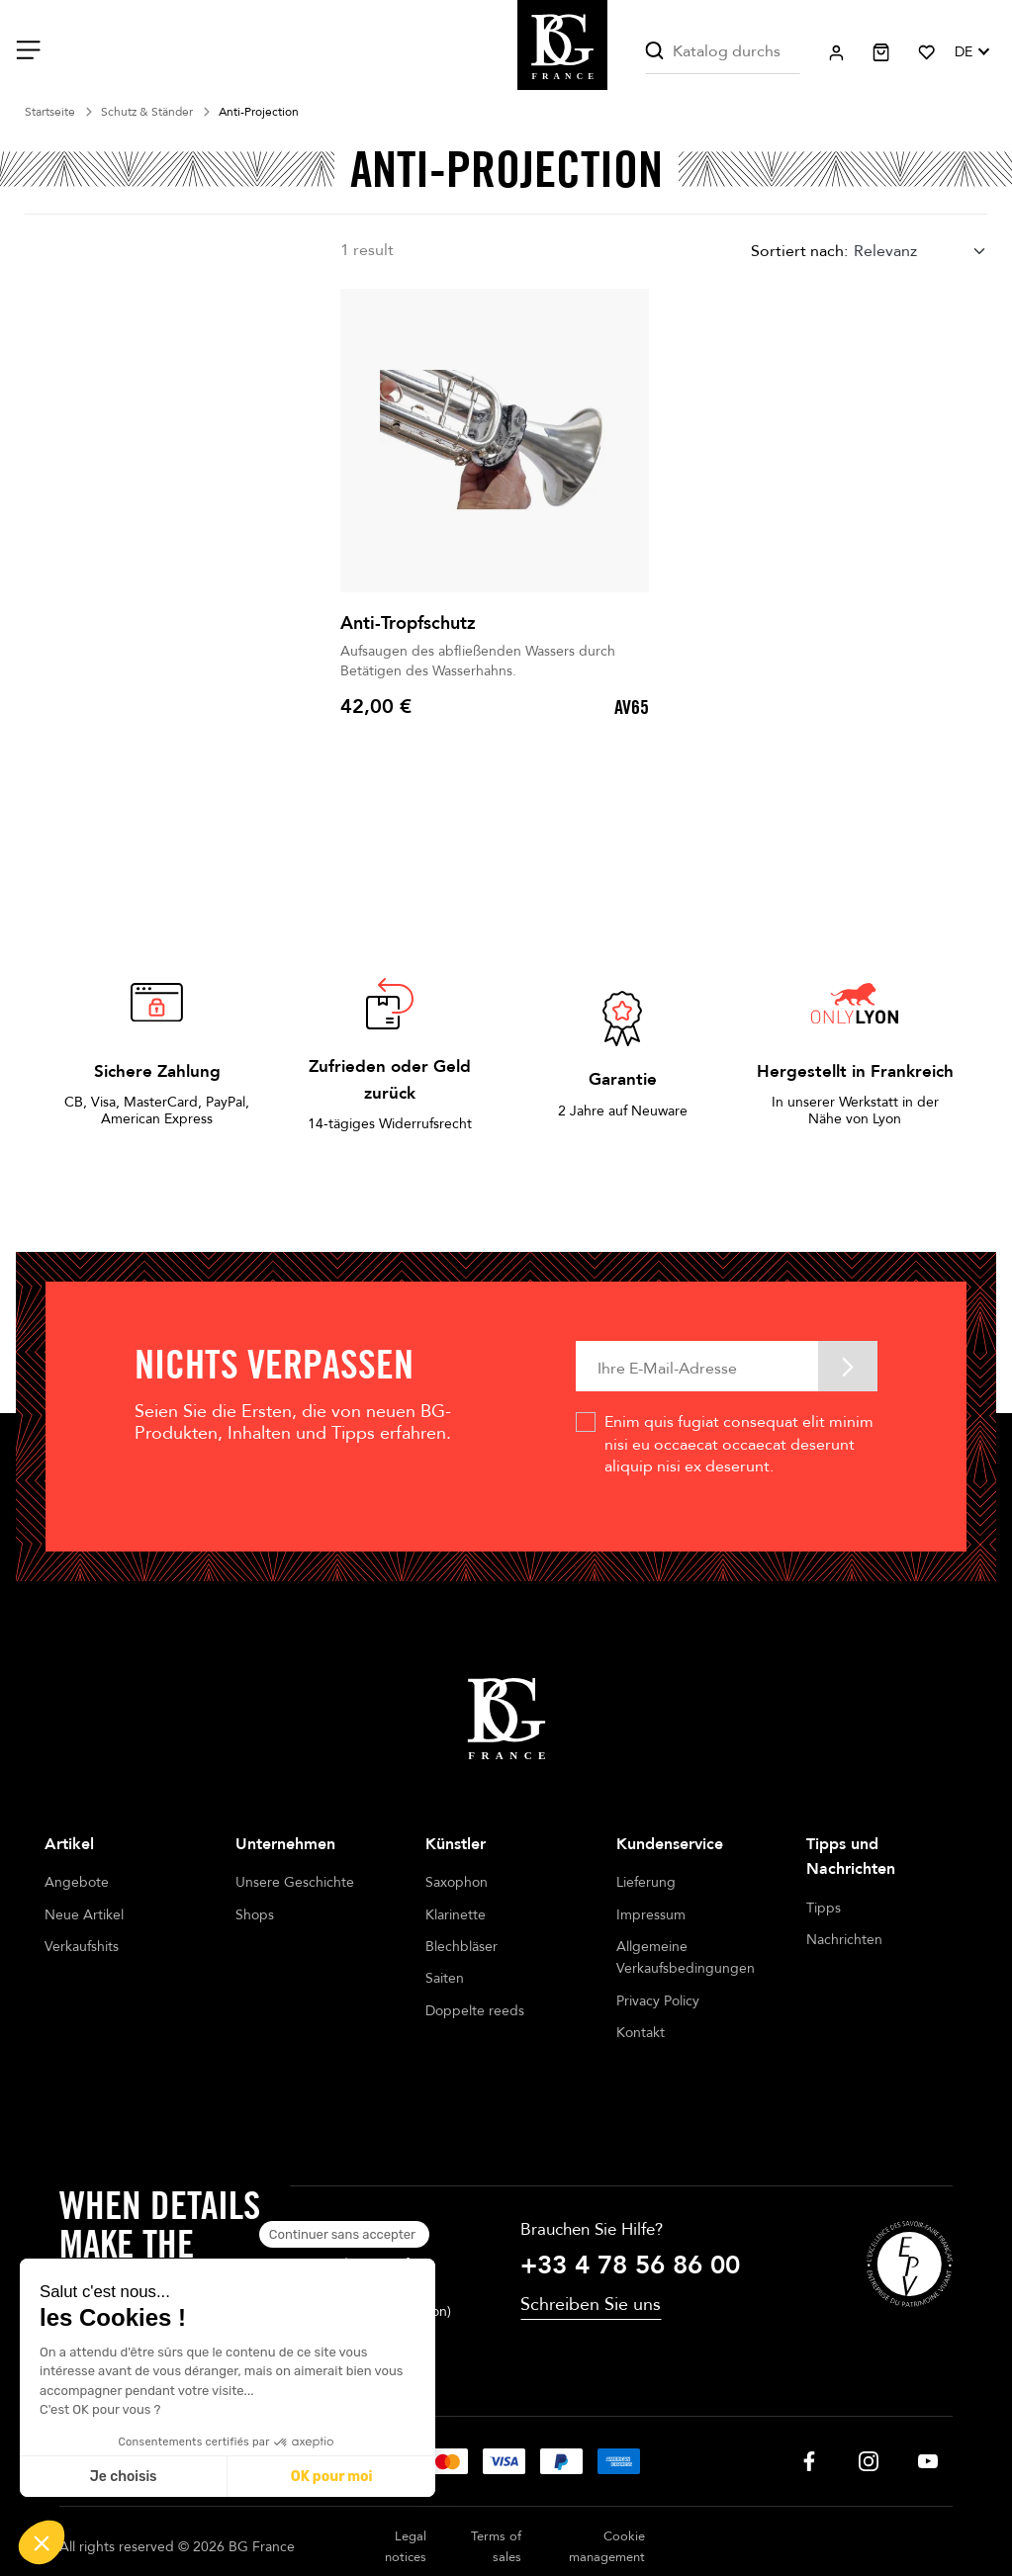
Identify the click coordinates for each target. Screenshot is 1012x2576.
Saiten (444, 1978)
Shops (254, 1915)
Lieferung (646, 1882)
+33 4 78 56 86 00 (630, 2214)
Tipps (823, 1908)
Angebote (77, 1882)
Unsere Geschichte (294, 1882)
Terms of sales (496, 2495)
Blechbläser (461, 1946)
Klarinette (455, 1915)
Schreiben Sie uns (590, 2253)
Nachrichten (844, 1939)
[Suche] (722, 52)
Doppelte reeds (474, 2010)
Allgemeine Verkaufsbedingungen (685, 1957)
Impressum (651, 1915)
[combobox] (920, 251)
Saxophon (456, 1882)
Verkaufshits (82, 1946)
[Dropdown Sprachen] (971, 52)
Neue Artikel (84, 1915)
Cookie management (607, 2495)
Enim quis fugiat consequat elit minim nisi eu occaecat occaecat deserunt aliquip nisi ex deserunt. (739, 1444)
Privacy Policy (657, 2001)
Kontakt (640, 2032)
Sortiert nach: (799, 251)
